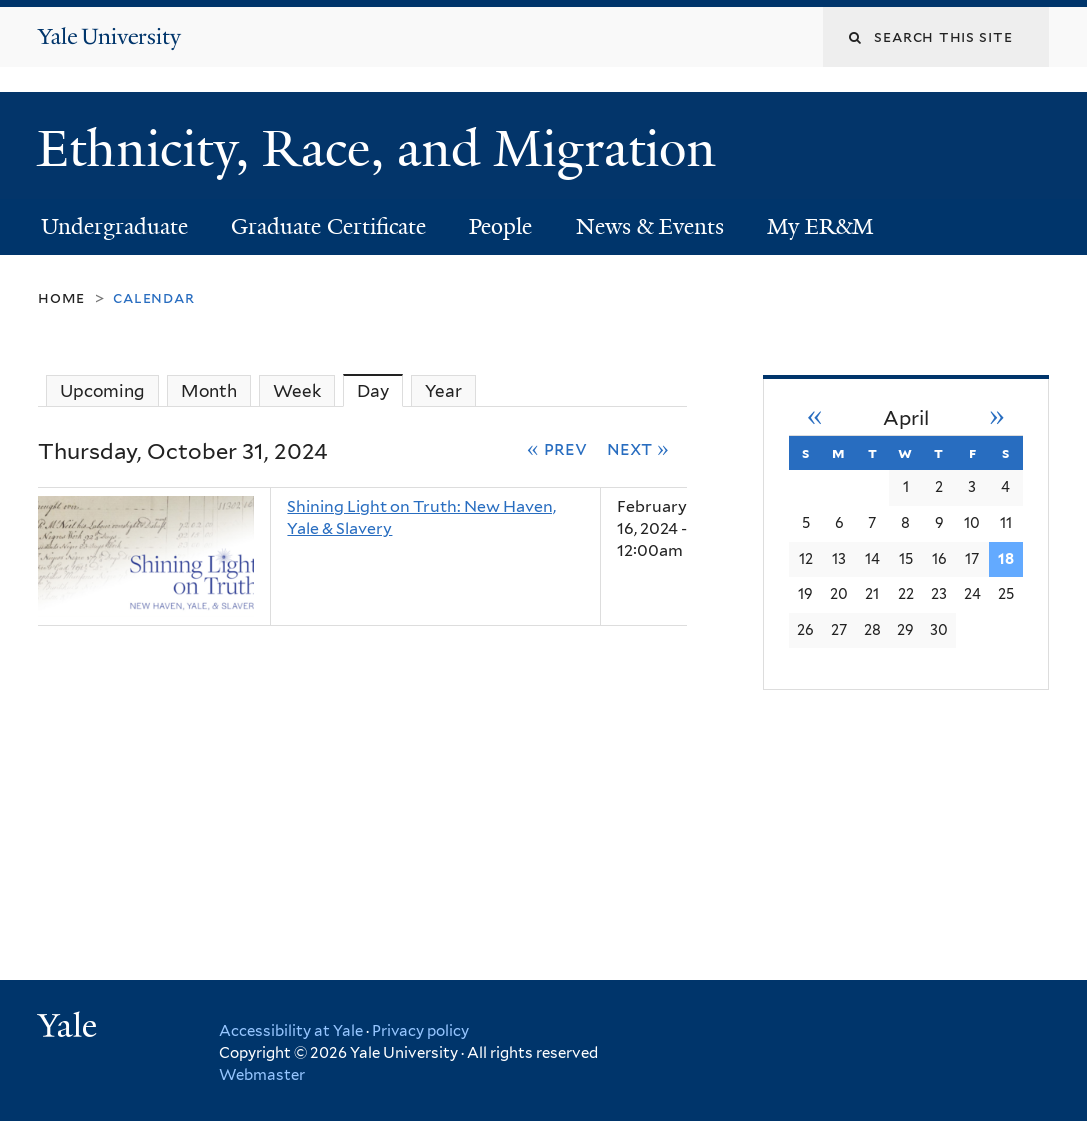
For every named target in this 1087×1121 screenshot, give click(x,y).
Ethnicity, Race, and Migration (383, 149)
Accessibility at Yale (291, 1031)
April (906, 418)
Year (443, 391)
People (500, 226)
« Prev (557, 448)
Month (209, 391)
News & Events (650, 226)
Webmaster (262, 1075)
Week (297, 391)
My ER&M (820, 226)
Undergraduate (114, 226)
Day (380, 390)
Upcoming (102, 391)
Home (61, 297)
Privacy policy (420, 1031)
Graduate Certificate (328, 226)
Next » (638, 448)
